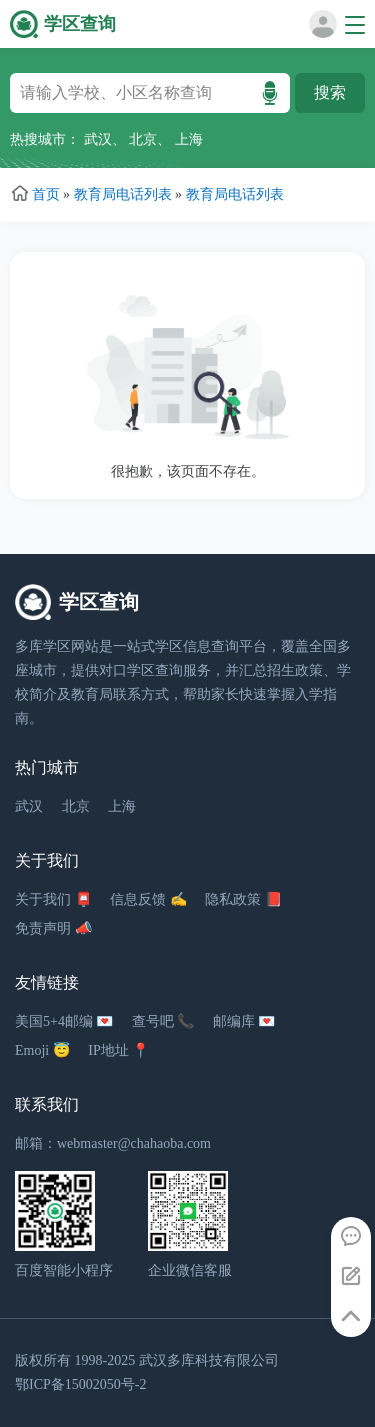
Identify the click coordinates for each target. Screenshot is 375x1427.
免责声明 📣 (53, 928)
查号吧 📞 (163, 1021)
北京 (143, 139)
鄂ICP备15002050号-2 (80, 1384)
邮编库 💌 (244, 1021)
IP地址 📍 (118, 1050)
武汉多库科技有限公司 (209, 1360)
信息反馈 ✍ (148, 899)
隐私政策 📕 (243, 899)
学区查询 (80, 24)
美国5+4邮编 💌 (64, 1021)
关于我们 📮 (53, 899)
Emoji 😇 (42, 1050)
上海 (189, 139)
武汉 (98, 139)
